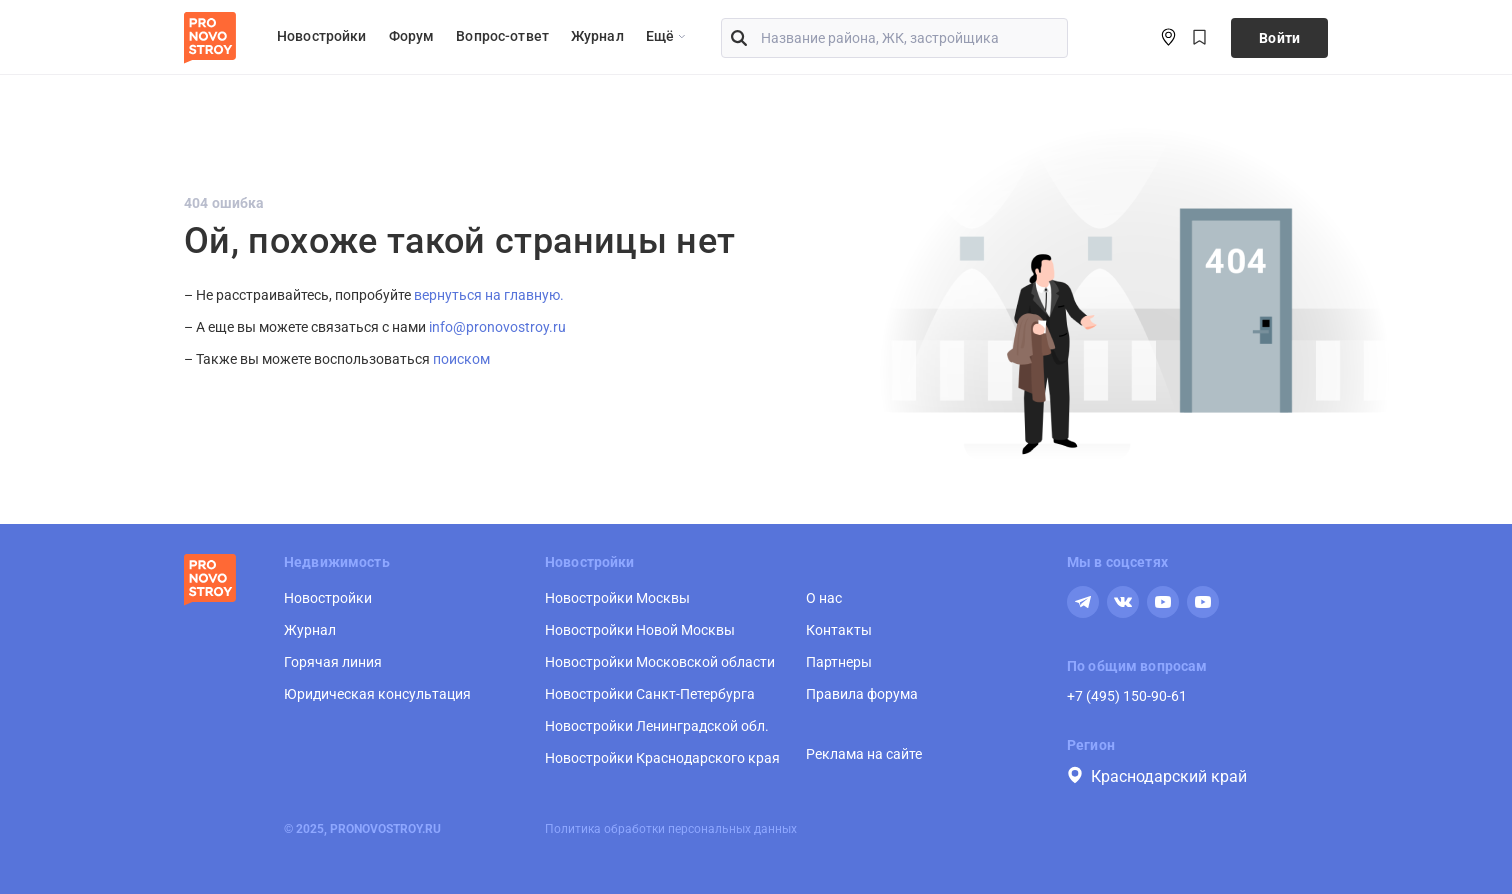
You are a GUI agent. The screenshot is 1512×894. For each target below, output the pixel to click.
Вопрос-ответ (502, 36)
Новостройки (322, 36)
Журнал (597, 36)
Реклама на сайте (864, 754)
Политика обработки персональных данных (671, 829)
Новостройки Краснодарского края (662, 758)
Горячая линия (333, 662)
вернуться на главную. (489, 295)
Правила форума (862, 694)
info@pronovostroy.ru (497, 327)
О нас (824, 598)
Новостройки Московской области (660, 662)
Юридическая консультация (377, 694)
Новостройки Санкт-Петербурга (650, 694)
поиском (461, 359)
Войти (1279, 38)
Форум (412, 36)
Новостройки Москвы (617, 598)
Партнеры (839, 662)
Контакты (839, 630)
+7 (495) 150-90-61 (1127, 696)
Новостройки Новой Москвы (640, 630)
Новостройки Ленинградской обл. (657, 726)
